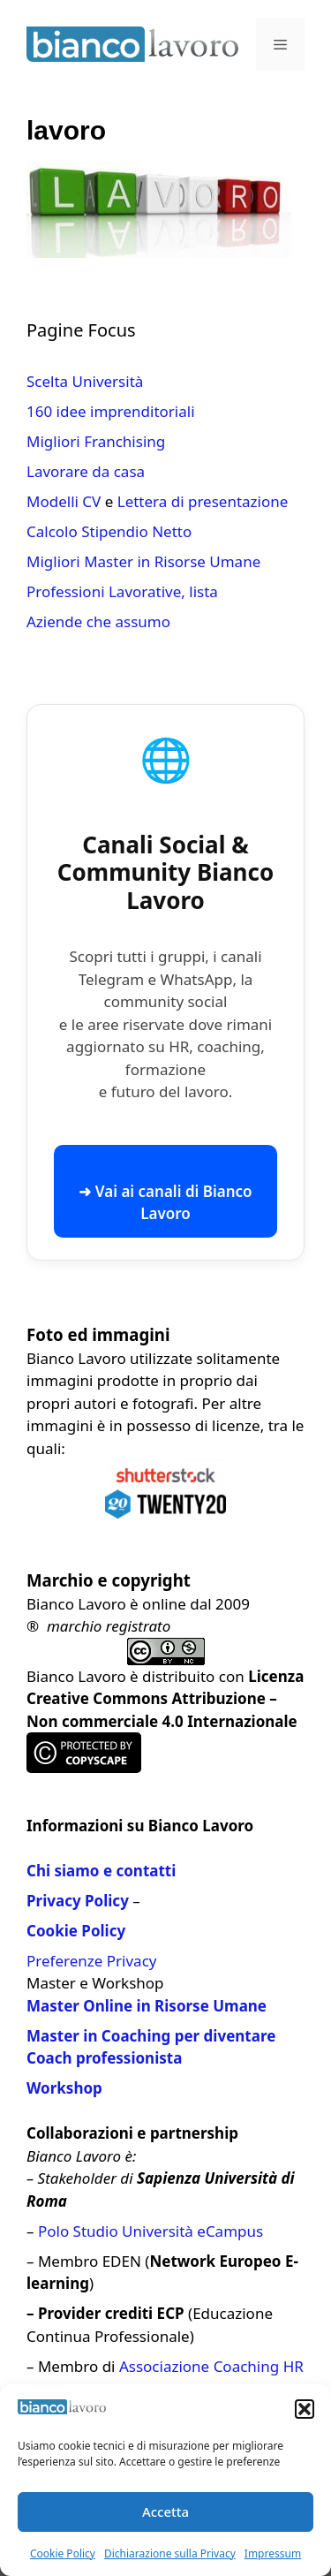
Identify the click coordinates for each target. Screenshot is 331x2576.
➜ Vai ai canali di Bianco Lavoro (165, 1202)
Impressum (272, 2553)
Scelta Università (84, 381)
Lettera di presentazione (203, 501)
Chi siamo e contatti (101, 1870)
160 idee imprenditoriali (110, 411)
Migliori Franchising (95, 441)
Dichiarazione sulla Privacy (170, 2553)
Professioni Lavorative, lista (122, 591)
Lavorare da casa (85, 471)
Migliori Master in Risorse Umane (143, 561)
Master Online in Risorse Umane (146, 2006)
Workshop (64, 2088)
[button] (304, 2409)
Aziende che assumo (98, 621)
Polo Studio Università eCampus (150, 2231)
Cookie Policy (62, 2553)
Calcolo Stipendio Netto (109, 531)
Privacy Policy (77, 1900)
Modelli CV (63, 501)
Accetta (165, 2511)
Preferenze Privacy (91, 1961)
